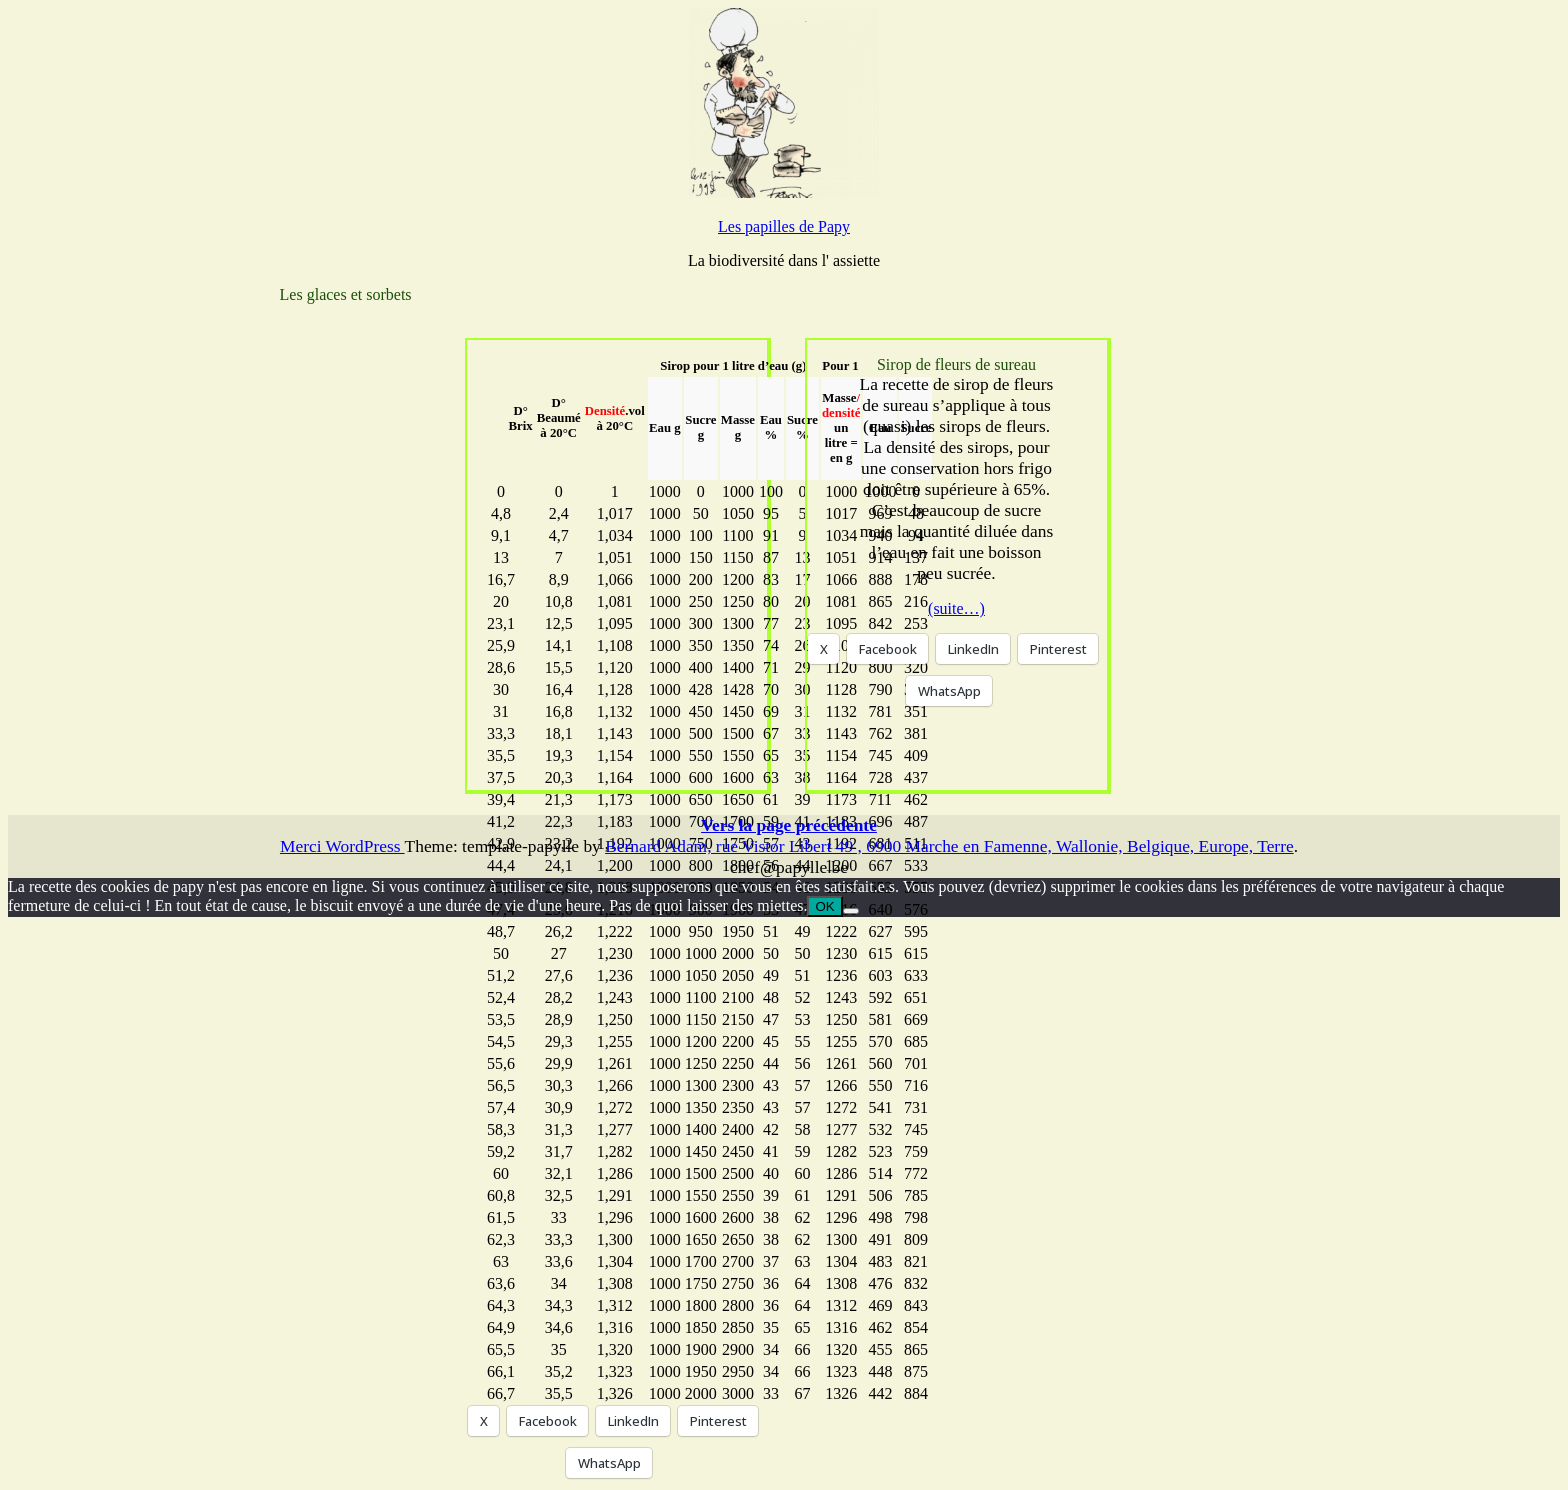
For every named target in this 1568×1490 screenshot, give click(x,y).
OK (824, 906)
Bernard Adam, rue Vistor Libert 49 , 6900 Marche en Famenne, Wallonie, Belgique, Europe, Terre (949, 846)
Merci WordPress (342, 846)
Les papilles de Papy (784, 226)
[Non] (851, 911)
